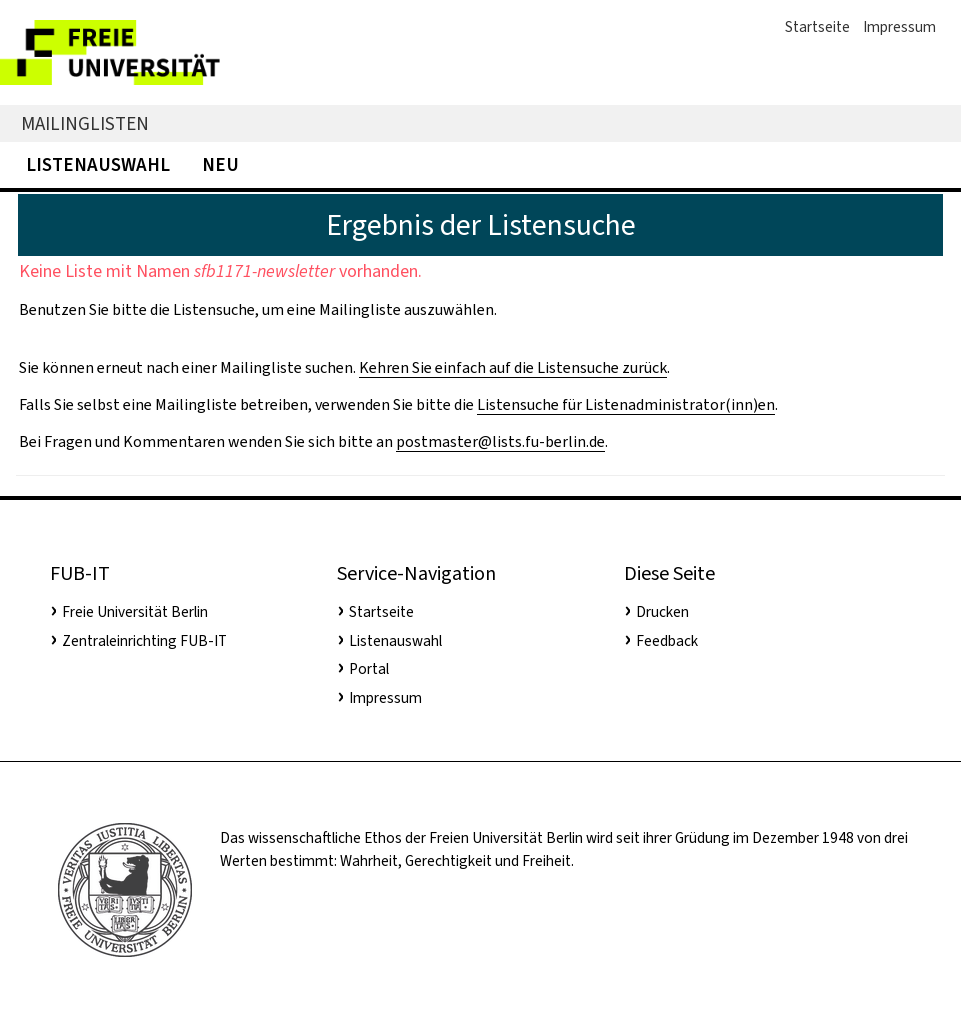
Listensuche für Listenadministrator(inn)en (626, 404)
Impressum (899, 27)
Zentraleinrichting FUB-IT (144, 641)
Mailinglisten (85, 123)
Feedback (667, 641)
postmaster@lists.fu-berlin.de (500, 441)
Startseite (817, 27)
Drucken (662, 612)
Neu (220, 164)
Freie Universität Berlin (135, 612)
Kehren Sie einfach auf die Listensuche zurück (513, 367)
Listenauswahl (98, 164)
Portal (369, 669)
